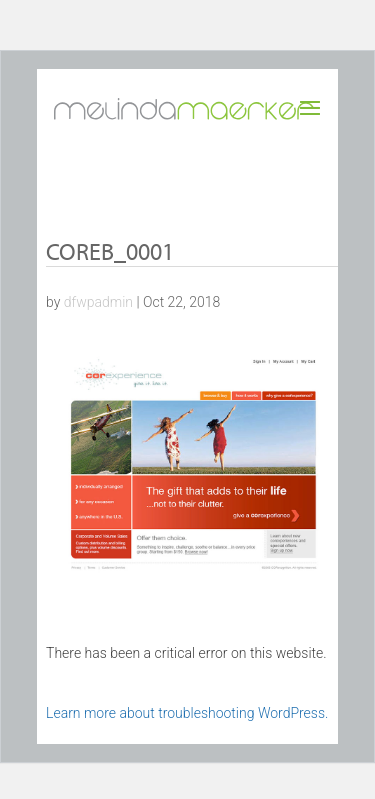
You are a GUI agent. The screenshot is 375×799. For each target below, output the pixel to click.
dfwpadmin (98, 302)
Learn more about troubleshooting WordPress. (187, 713)
